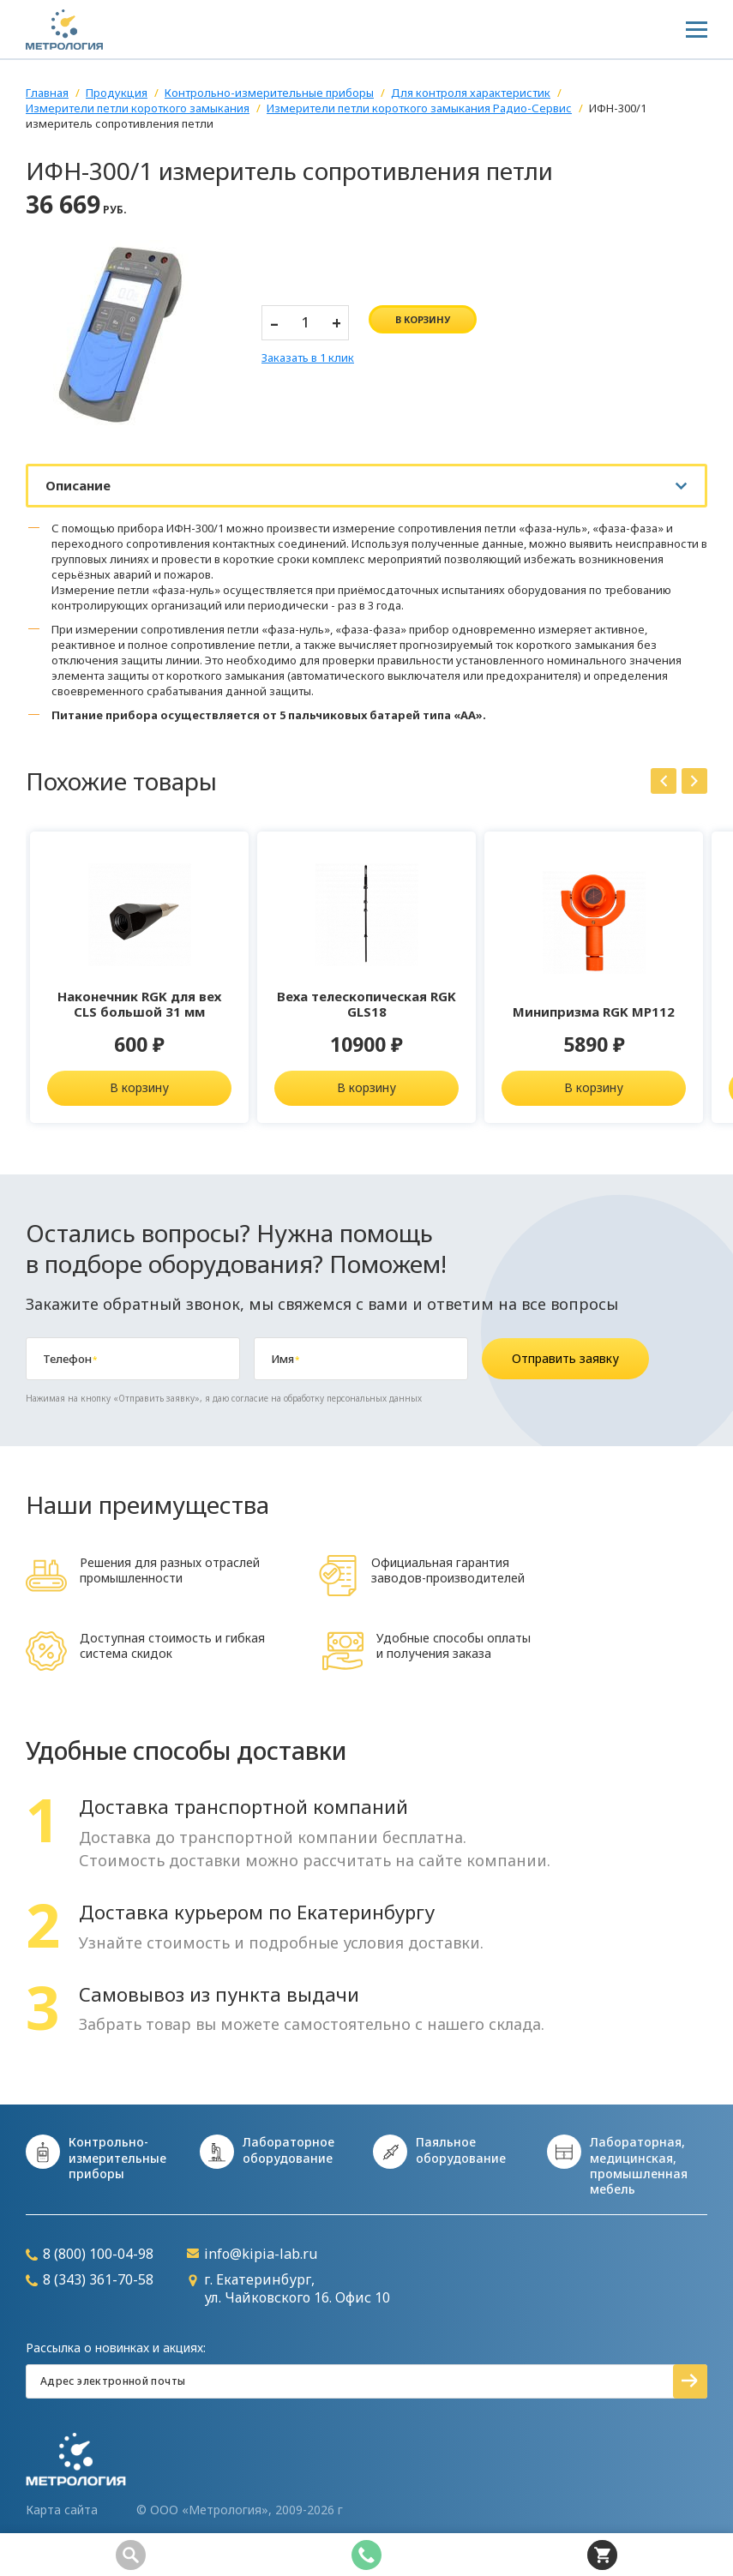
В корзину (139, 1087)
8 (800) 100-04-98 (89, 2254)
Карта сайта (62, 2510)
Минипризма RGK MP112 (594, 1011)
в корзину (422, 319)
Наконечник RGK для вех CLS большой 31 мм (139, 1004)
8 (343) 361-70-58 (89, 2280)
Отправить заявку (565, 1358)
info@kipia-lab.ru (252, 2254)
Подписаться (690, 2381)
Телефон (70, 1358)
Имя (285, 1358)
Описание (78, 485)
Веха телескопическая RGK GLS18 (366, 1004)
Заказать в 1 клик (307, 358)
